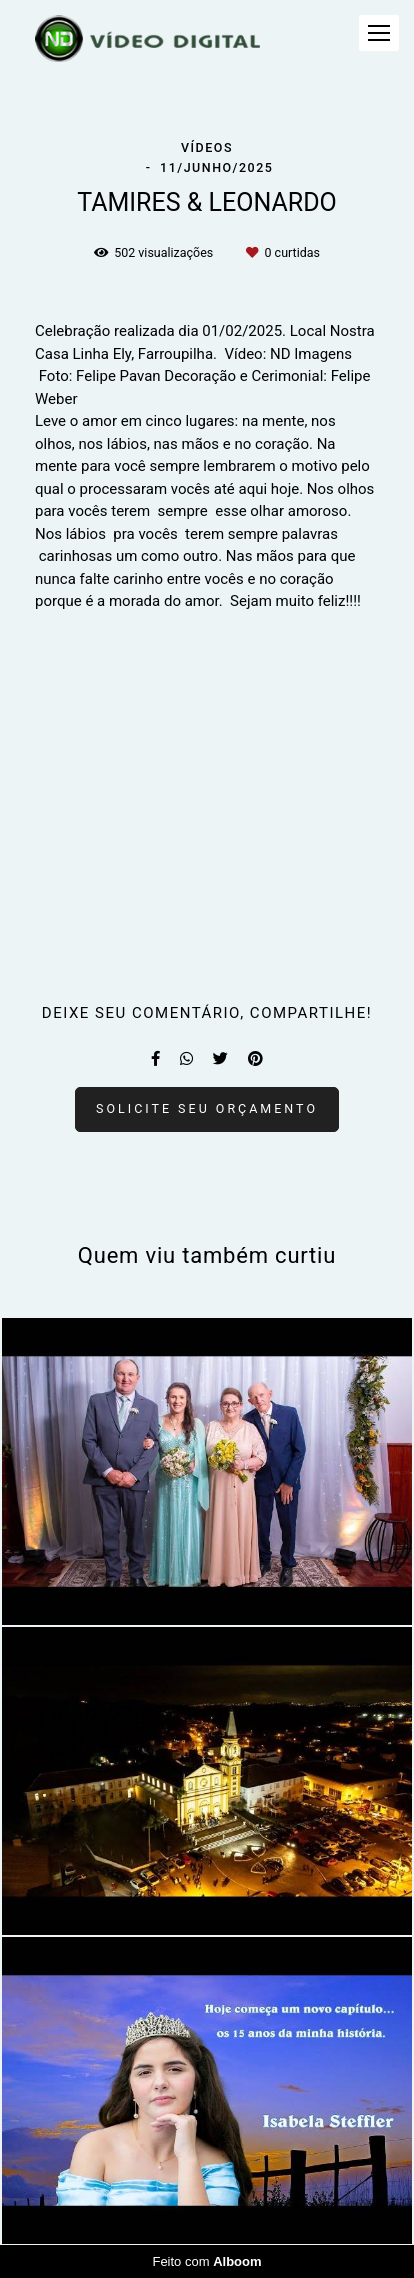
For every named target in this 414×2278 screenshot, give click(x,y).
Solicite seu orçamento (207, 1108)
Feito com (206, 2261)
